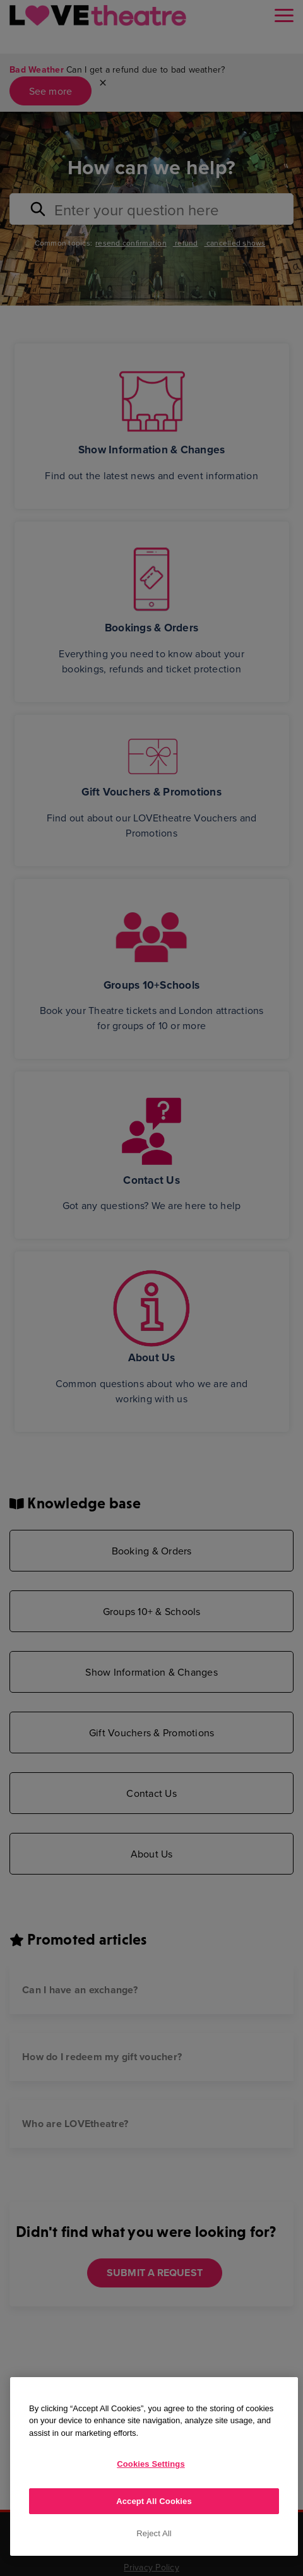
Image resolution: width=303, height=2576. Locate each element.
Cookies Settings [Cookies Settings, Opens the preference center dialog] (151, 2464)
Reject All (154, 2533)
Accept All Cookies (154, 2501)
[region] (154, 2466)
